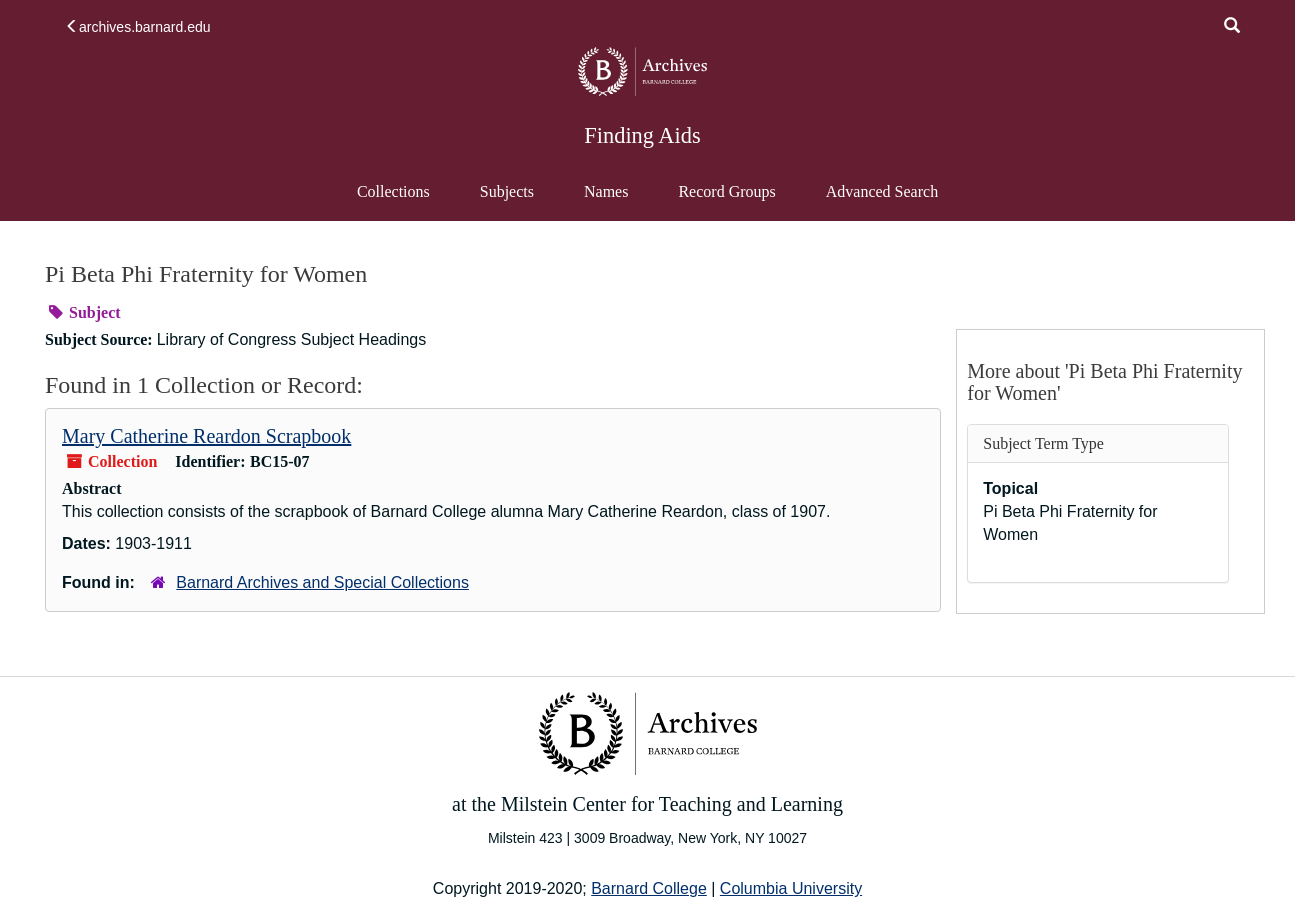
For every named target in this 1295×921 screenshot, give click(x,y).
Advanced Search (881, 201)
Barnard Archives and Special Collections (322, 582)
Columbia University (791, 888)
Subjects (507, 191)
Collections (393, 191)
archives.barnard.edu (138, 27)
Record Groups (726, 191)
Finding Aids (642, 135)
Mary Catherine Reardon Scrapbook (206, 436)
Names (606, 191)
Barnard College (649, 888)
